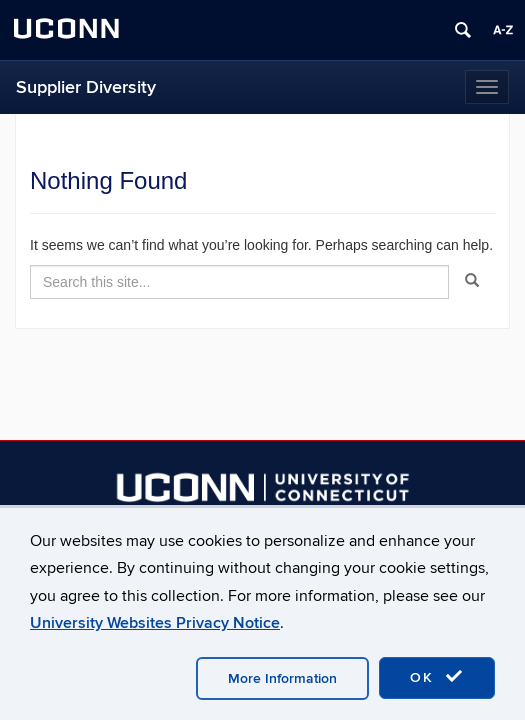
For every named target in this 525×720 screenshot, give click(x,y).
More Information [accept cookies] (282, 678)
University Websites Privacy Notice (155, 623)
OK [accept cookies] (437, 677)
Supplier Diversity (86, 87)
